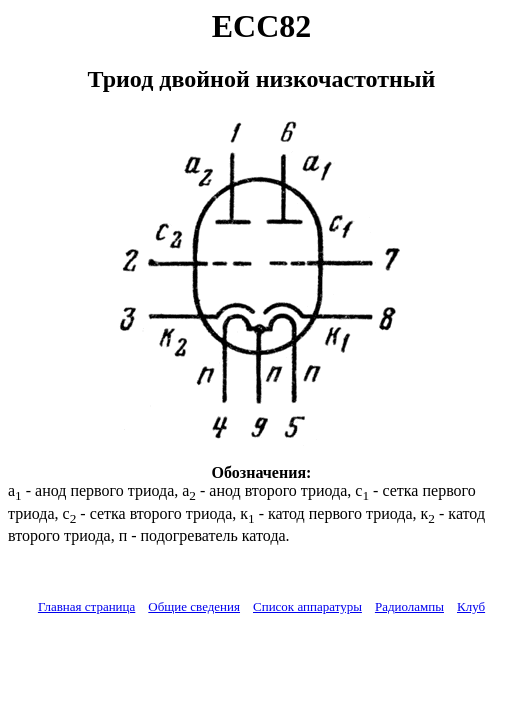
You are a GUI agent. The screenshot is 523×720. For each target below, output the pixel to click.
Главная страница (86, 606)
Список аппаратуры (307, 606)
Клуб (471, 606)
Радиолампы (409, 606)
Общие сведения (194, 606)
